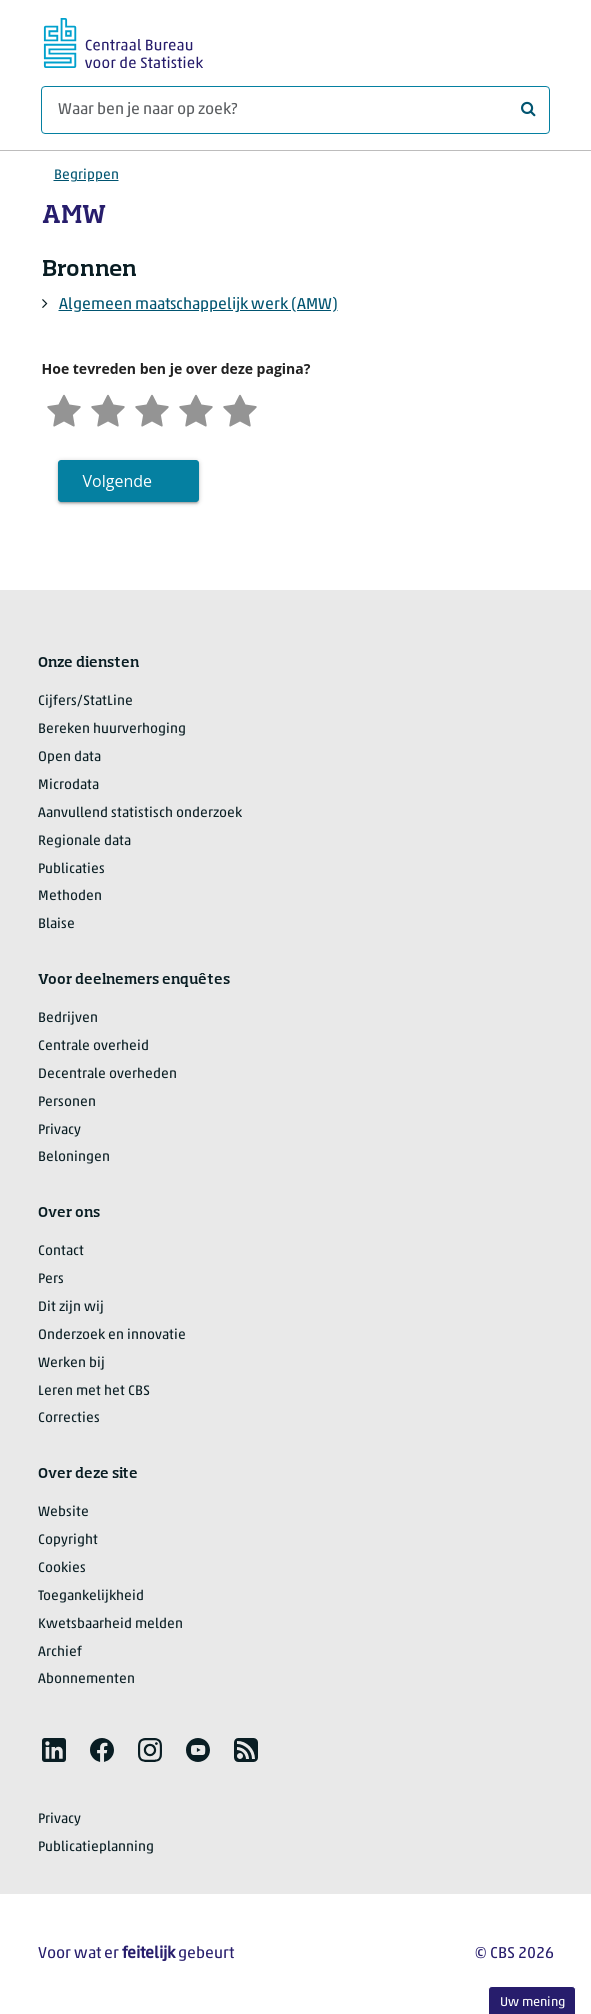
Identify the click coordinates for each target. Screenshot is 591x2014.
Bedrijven (68, 1018)
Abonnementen (86, 1679)
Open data (69, 757)
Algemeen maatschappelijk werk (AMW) (198, 305)
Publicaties (71, 869)
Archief (60, 1652)
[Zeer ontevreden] (64, 408)
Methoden (70, 896)
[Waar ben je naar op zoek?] (295, 110)
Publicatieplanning (96, 1847)
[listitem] (54, 1750)
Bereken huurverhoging (112, 729)
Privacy (59, 1130)
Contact (61, 1251)
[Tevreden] (196, 408)
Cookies (62, 1568)
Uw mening (532, 2002)
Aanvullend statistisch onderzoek (140, 813)
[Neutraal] (152, 408)
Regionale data (84, 841)
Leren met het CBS (94, 1391)
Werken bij (71, 1363)
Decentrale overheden (107, 1074)
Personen (67, 1102)
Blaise (56, 924)
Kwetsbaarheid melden (110, 1624)
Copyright (68, 1540)
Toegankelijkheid (91, 1596)
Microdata (68, 785)
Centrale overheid (93, 1046)
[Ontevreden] (108, 408)
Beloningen (74, 1157)
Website (63, 1512)
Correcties (69, 1418)
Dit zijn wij (71, 1307)
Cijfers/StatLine (85, 701)
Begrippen (86, 175)
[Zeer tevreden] (240, 408)
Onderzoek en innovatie (112, 1335)
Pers (51, 1279)
